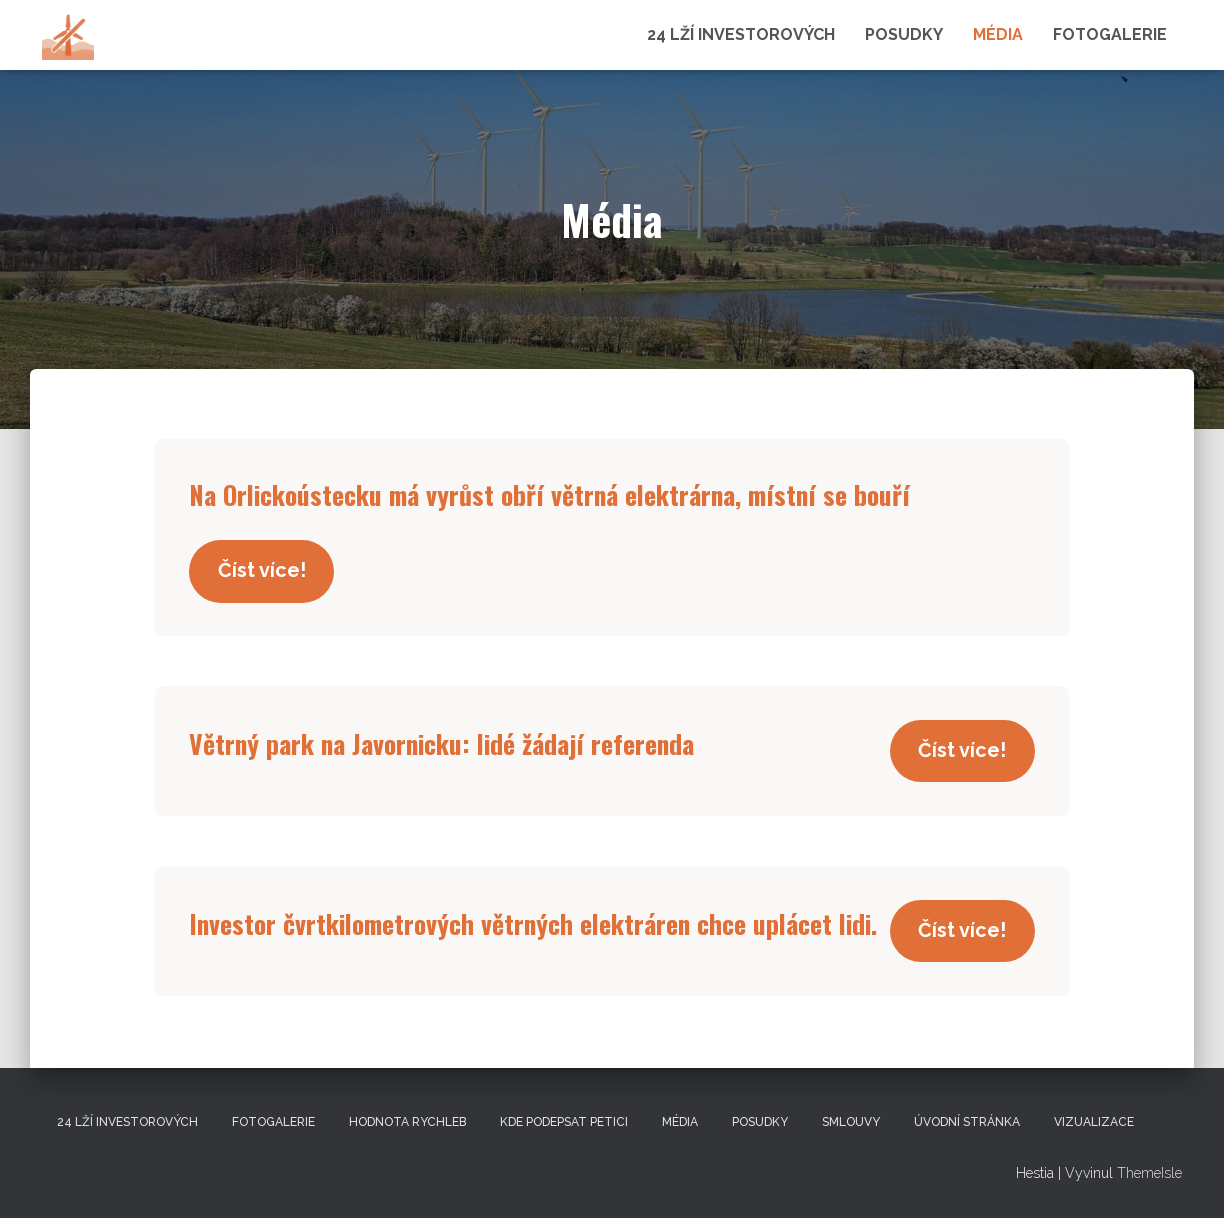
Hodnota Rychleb (407, 1122)
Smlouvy (851, 1122)
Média (998, 34)
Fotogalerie (1110, 34)
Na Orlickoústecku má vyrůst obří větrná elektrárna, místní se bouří (565, 494)
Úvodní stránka (967, 1122)
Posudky (904, 34)
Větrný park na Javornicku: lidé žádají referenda (453, 745)
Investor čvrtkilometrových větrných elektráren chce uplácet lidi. (550, 924)
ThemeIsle (1149, 1174)
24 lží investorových (741, 34)
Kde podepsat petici (564, 1122)
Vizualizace (1094, 1122)
